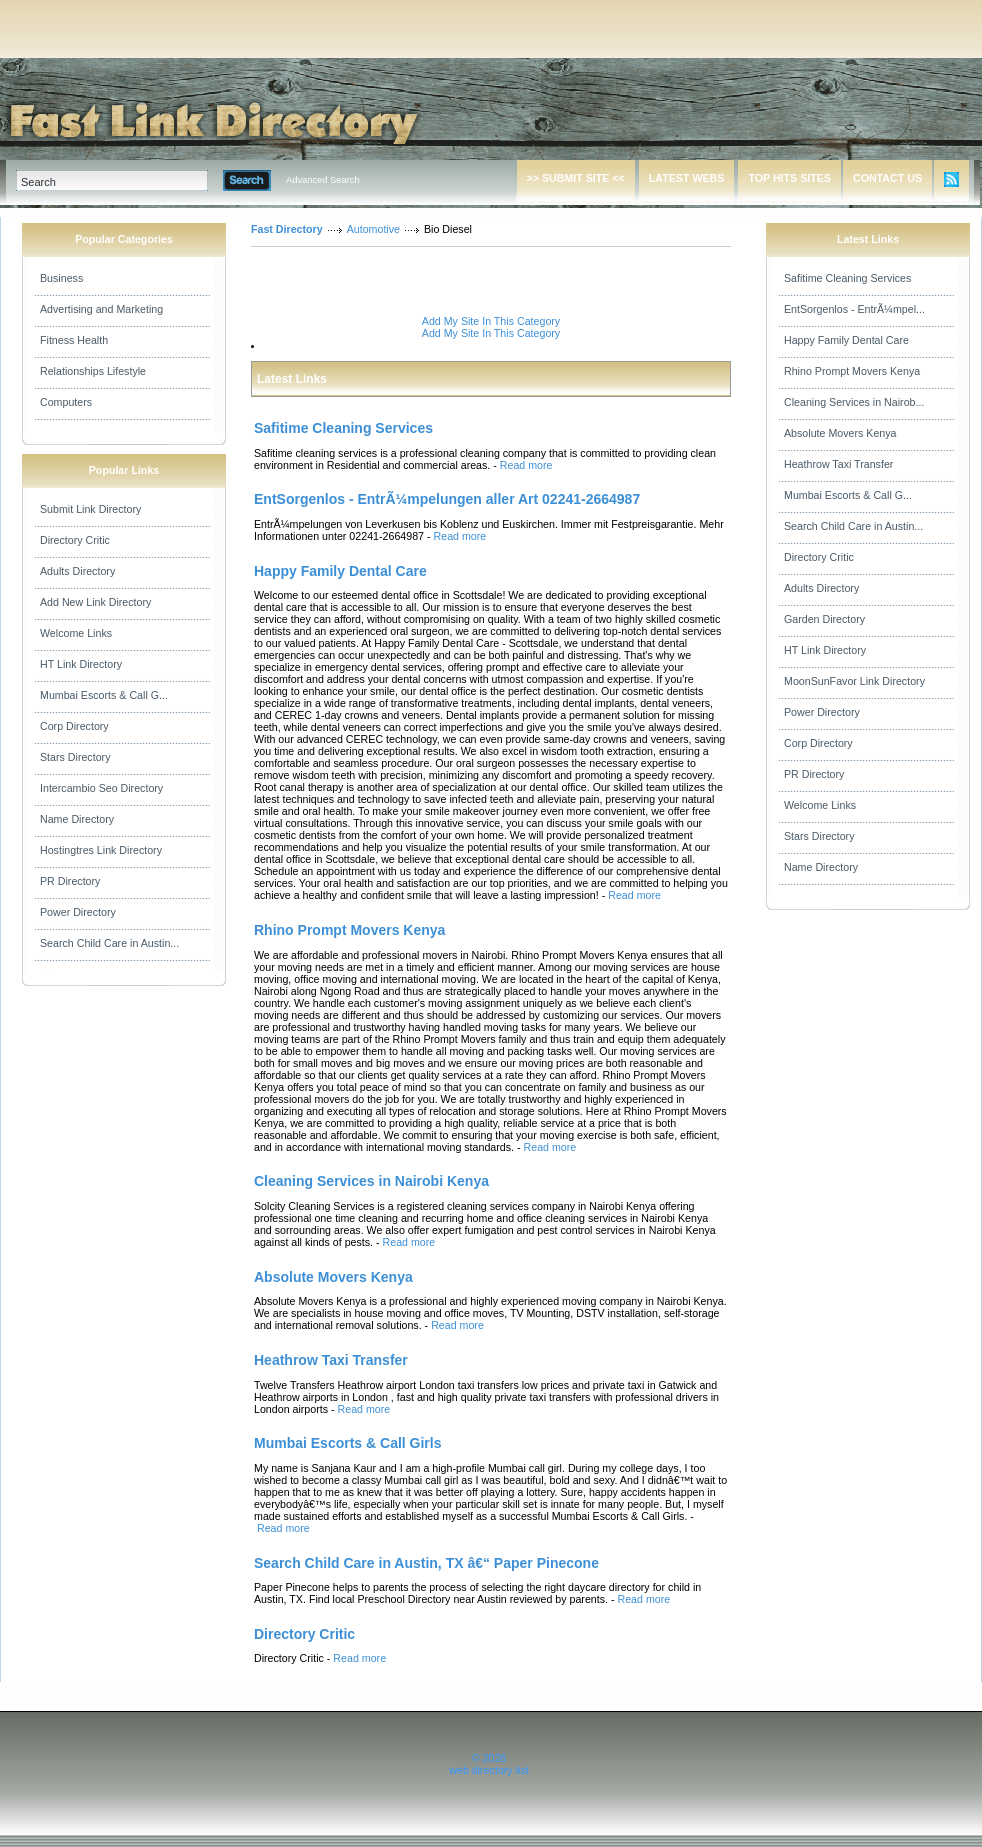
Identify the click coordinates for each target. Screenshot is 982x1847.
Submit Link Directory (90, 509)
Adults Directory (77, 571)
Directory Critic (75, 540)
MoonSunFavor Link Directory (854, 681)
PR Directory (70, 881)
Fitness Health (74, 340)
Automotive (373, 229)
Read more (526, 465)
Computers (66, 402)
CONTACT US (887, 178)
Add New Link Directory (95, 602)
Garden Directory (824, 619)
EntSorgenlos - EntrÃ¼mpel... (854, 309)
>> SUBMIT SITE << (576, 178)
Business (61, 278)
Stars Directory (75, 757)
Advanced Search (323, 180)
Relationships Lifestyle (93, 371)
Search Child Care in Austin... (109, 943)
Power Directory (78, 912)
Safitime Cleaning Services (847, 278)
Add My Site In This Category (491, 321)
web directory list (488, 1770)
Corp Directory (74, 726)
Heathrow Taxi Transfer (838, 464)
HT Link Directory (81, 664)
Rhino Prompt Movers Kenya (852, 371)
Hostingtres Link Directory (101, 850)
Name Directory (77, 819)
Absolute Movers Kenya (840, 433)
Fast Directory (287, 229)
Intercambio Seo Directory (101, 788)
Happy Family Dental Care (846, 340)
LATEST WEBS (687, 178)
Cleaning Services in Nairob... (854, 402)
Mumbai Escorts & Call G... (104, 695)
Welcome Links (76, 633)
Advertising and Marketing (101, 309)
